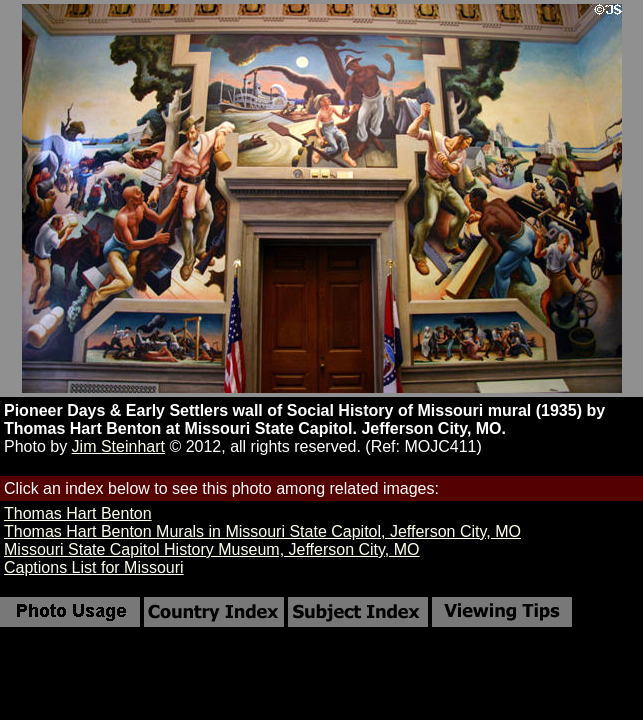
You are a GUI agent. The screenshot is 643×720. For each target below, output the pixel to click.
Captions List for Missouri (94, 567)
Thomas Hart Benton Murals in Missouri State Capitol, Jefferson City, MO (262, 531)
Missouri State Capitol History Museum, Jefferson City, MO (212, 549)
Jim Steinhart (118, 446)
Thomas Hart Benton (78, 513)
